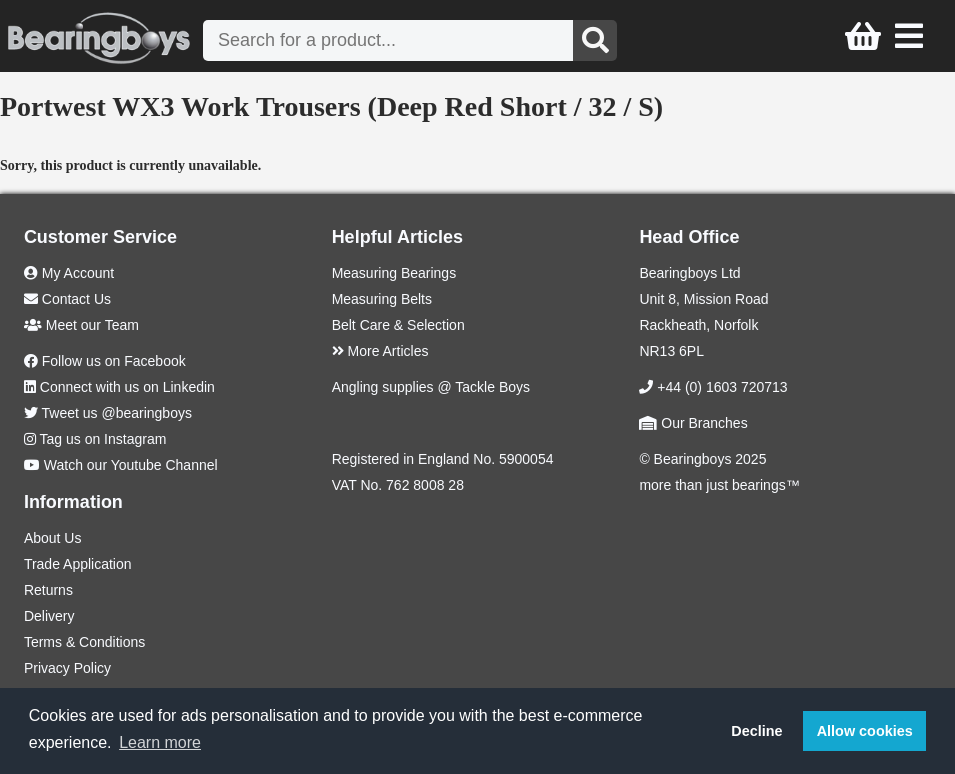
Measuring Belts (382, 299)
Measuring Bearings (394, 273)
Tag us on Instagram (103, 439)
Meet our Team (81, 325)
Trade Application (78, 564)
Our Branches (693, 423)
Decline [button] (756, 731)
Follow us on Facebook (114, 361)
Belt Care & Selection (398, 325)
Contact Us (67, 299)
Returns (48, 590)
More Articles (380, 351)
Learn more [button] (160, 742)
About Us (53, 538)
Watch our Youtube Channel (131, 465)
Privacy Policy (67, 668)
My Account (69, 273)
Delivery (49, 616)
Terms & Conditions (84, 642)
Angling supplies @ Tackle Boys (431, 387)
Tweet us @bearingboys (117, 413)
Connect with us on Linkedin (127, 387)
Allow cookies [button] (865, 731)
